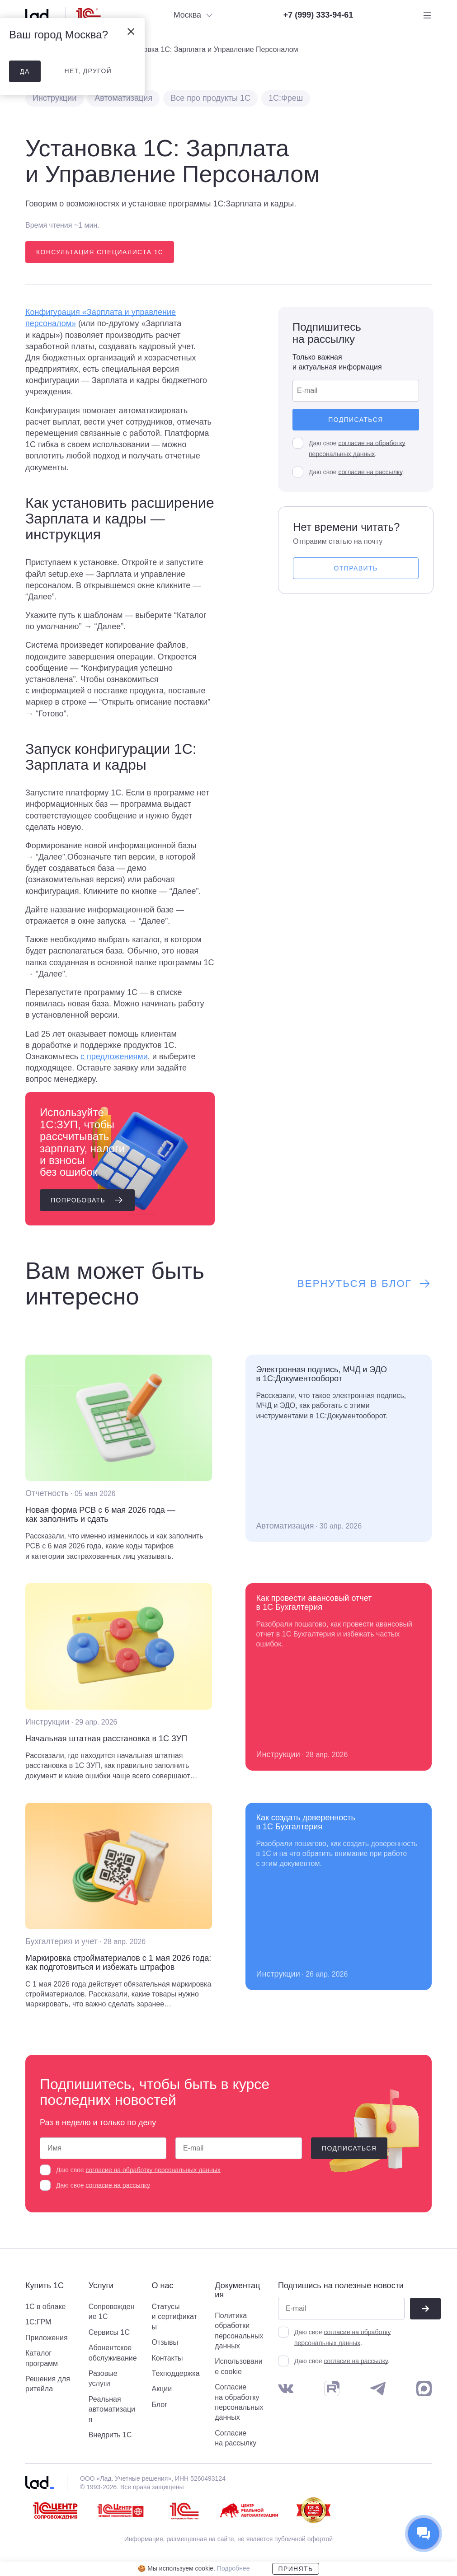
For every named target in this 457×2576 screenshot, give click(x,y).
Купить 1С (44, 2285)
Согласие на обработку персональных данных (239, 2402)
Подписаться (355, 419)
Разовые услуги (103, 2378)
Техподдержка (176, 2373)
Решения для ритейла (47, 2384)
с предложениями (114, 1056)
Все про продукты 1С (210, 98)
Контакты (167, 2358)
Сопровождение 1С (112, 2311)
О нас (163, 2285)
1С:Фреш (286, 98)
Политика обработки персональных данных (239, 2331)
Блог (160, 2404)
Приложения (46, 2338)
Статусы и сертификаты (174, 2317)
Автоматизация (123, 98)
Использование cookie (238, 2366)
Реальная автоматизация (112, 2409)
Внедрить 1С (110, 2435)
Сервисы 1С (109, 2332)
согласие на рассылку (370, 472)
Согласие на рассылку (235, 2438)
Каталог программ (41, 2358)
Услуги (101, 2285)
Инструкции (54, 98)
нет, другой (88, 71)
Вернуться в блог (364, 1283)
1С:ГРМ (38, 2322)
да (25, 71)
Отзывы (165, 2342)
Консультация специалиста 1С (99, 252)
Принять (295, 2568)
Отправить (356, 568)
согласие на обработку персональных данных (152, 2170)
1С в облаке (45, 2306)
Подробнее (233, 2568)
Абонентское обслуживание (113, 2352)
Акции (162, 2389)
